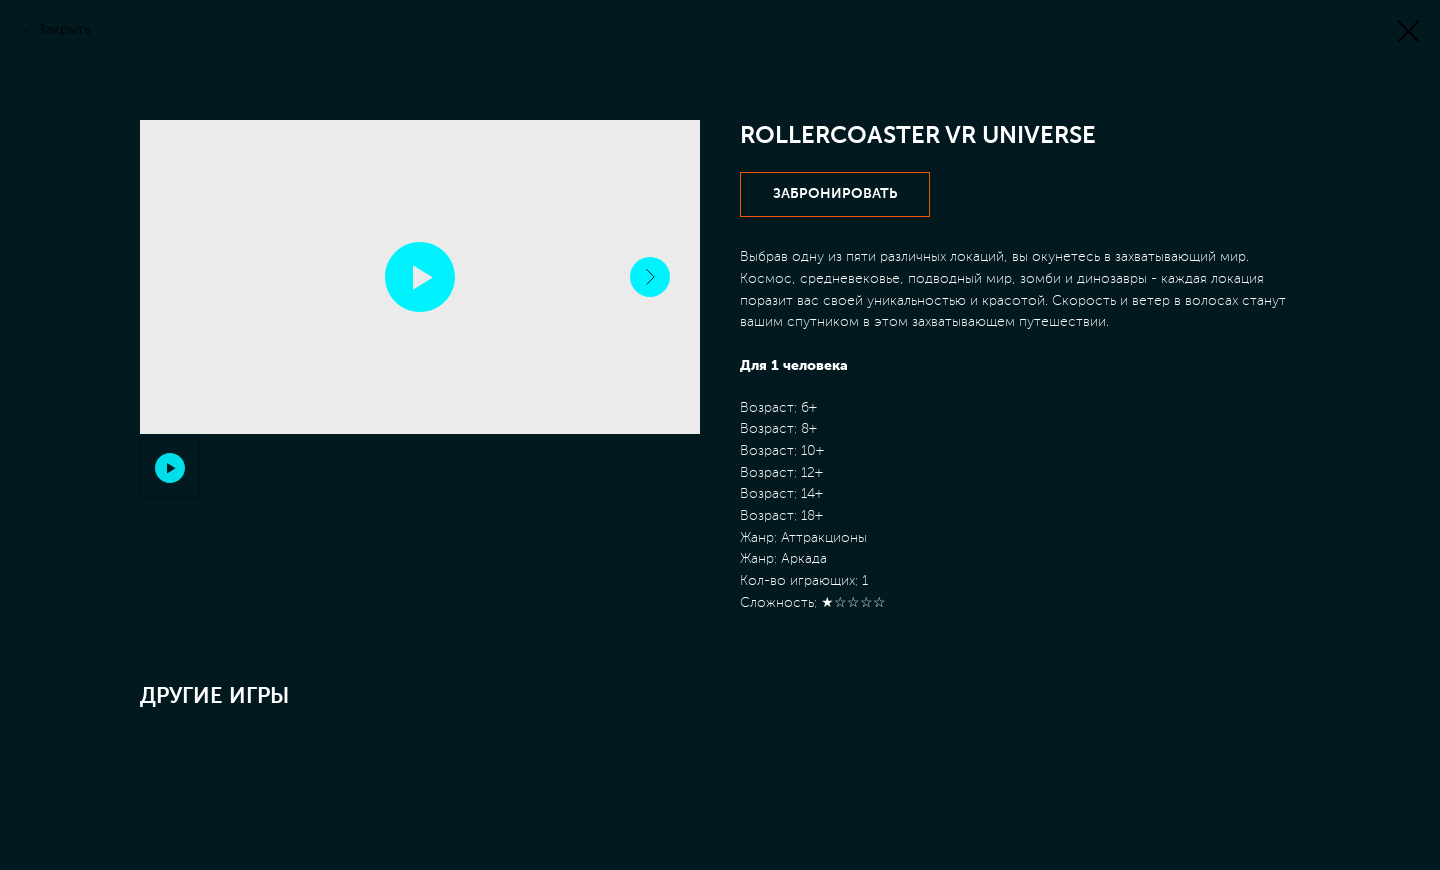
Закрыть (64, 30)
